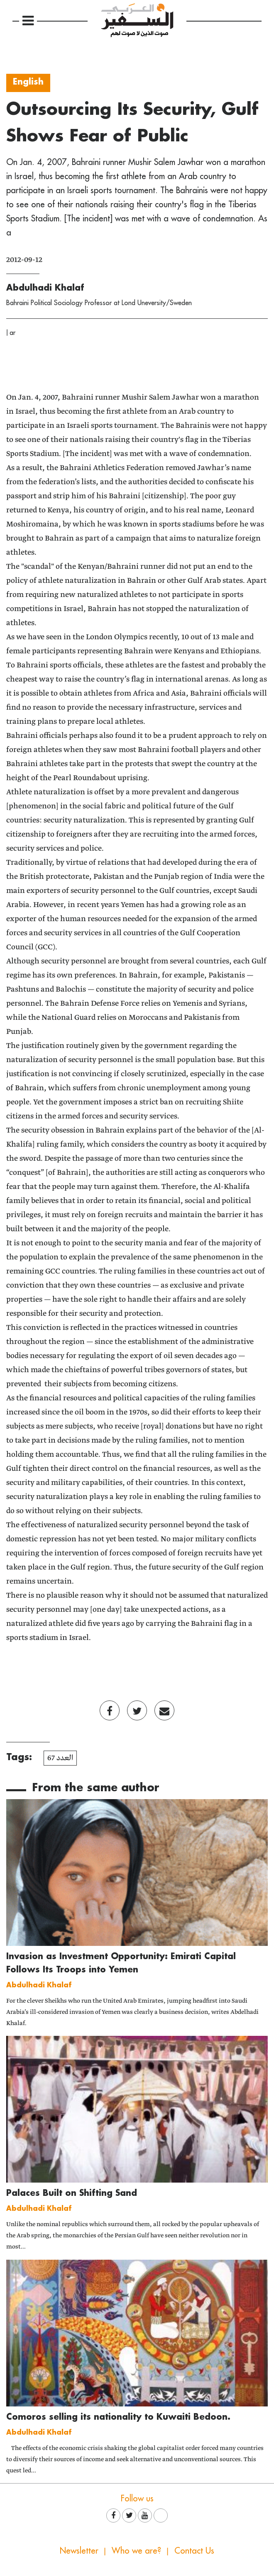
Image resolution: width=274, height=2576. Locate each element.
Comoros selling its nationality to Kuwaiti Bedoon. (118, 2416)
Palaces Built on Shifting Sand (71, 2192)
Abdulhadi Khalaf (45, 287)
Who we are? (136, 2550)
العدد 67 (60, 1758)
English (28, 81)
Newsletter (79, 2550)
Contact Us (194, 2550)
